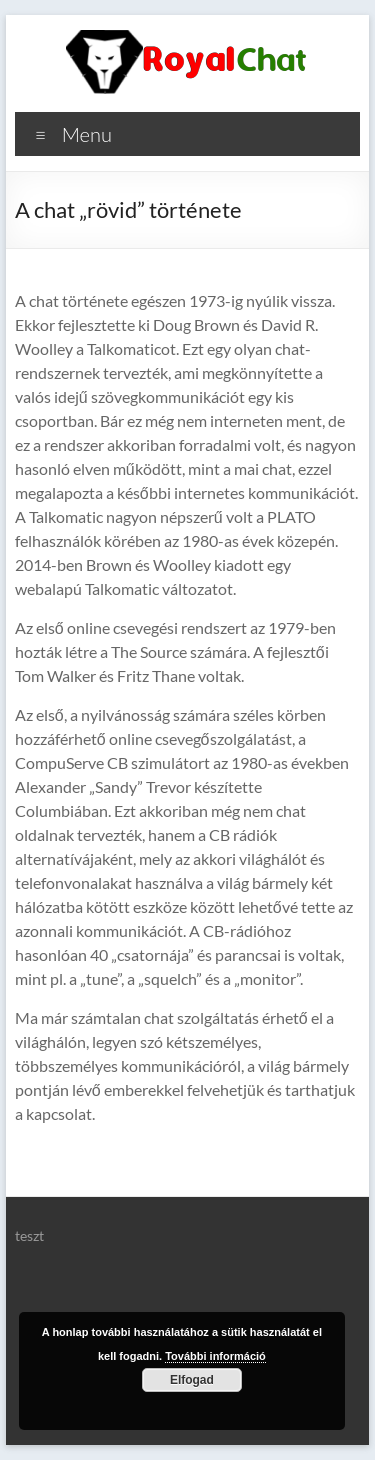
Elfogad (192, 1380)
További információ (215, 1356)
